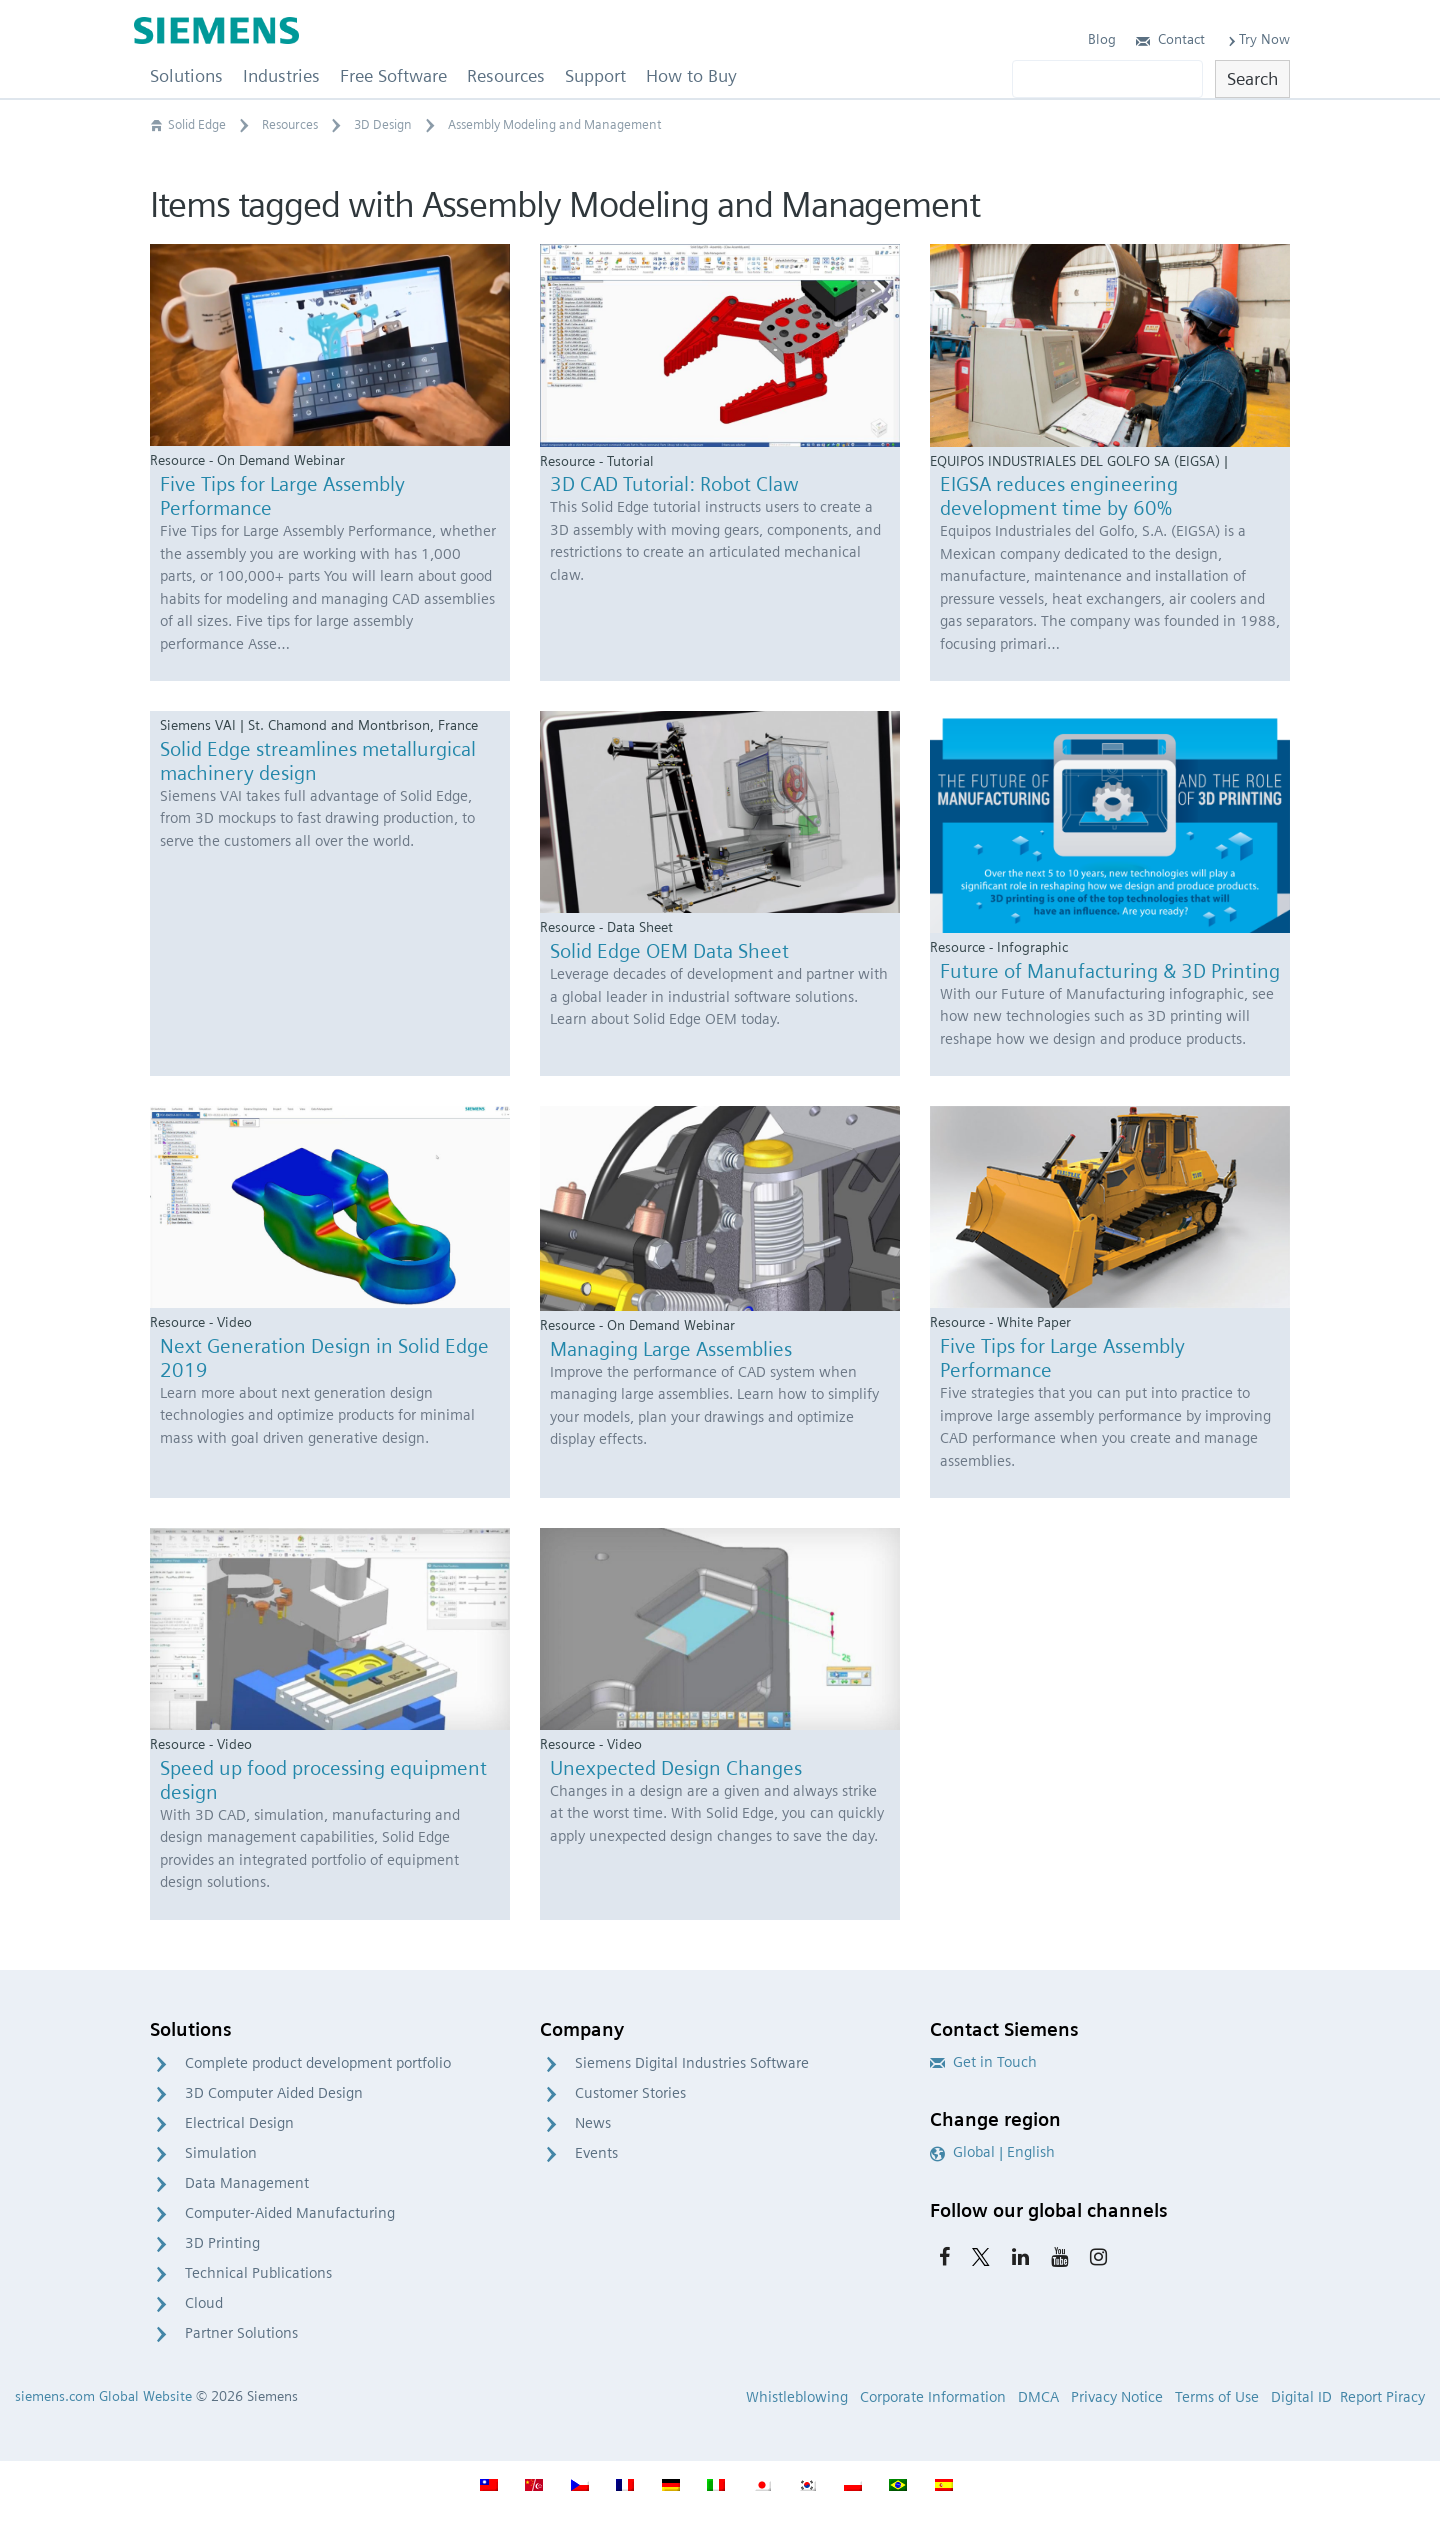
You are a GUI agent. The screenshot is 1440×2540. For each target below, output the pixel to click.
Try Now (1257, 39)
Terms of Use (1217, 2397)
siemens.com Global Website (103, 2396)
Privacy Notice (1117, 2397)
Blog (1102, 39)
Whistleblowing (797, 2397)
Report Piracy (1382, 2397)
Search (1252, 78)
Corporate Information (933, 2397)
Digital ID (1301, 2397)
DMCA (1038, 2397)
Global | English (992, 2152)
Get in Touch (983, 2062)
